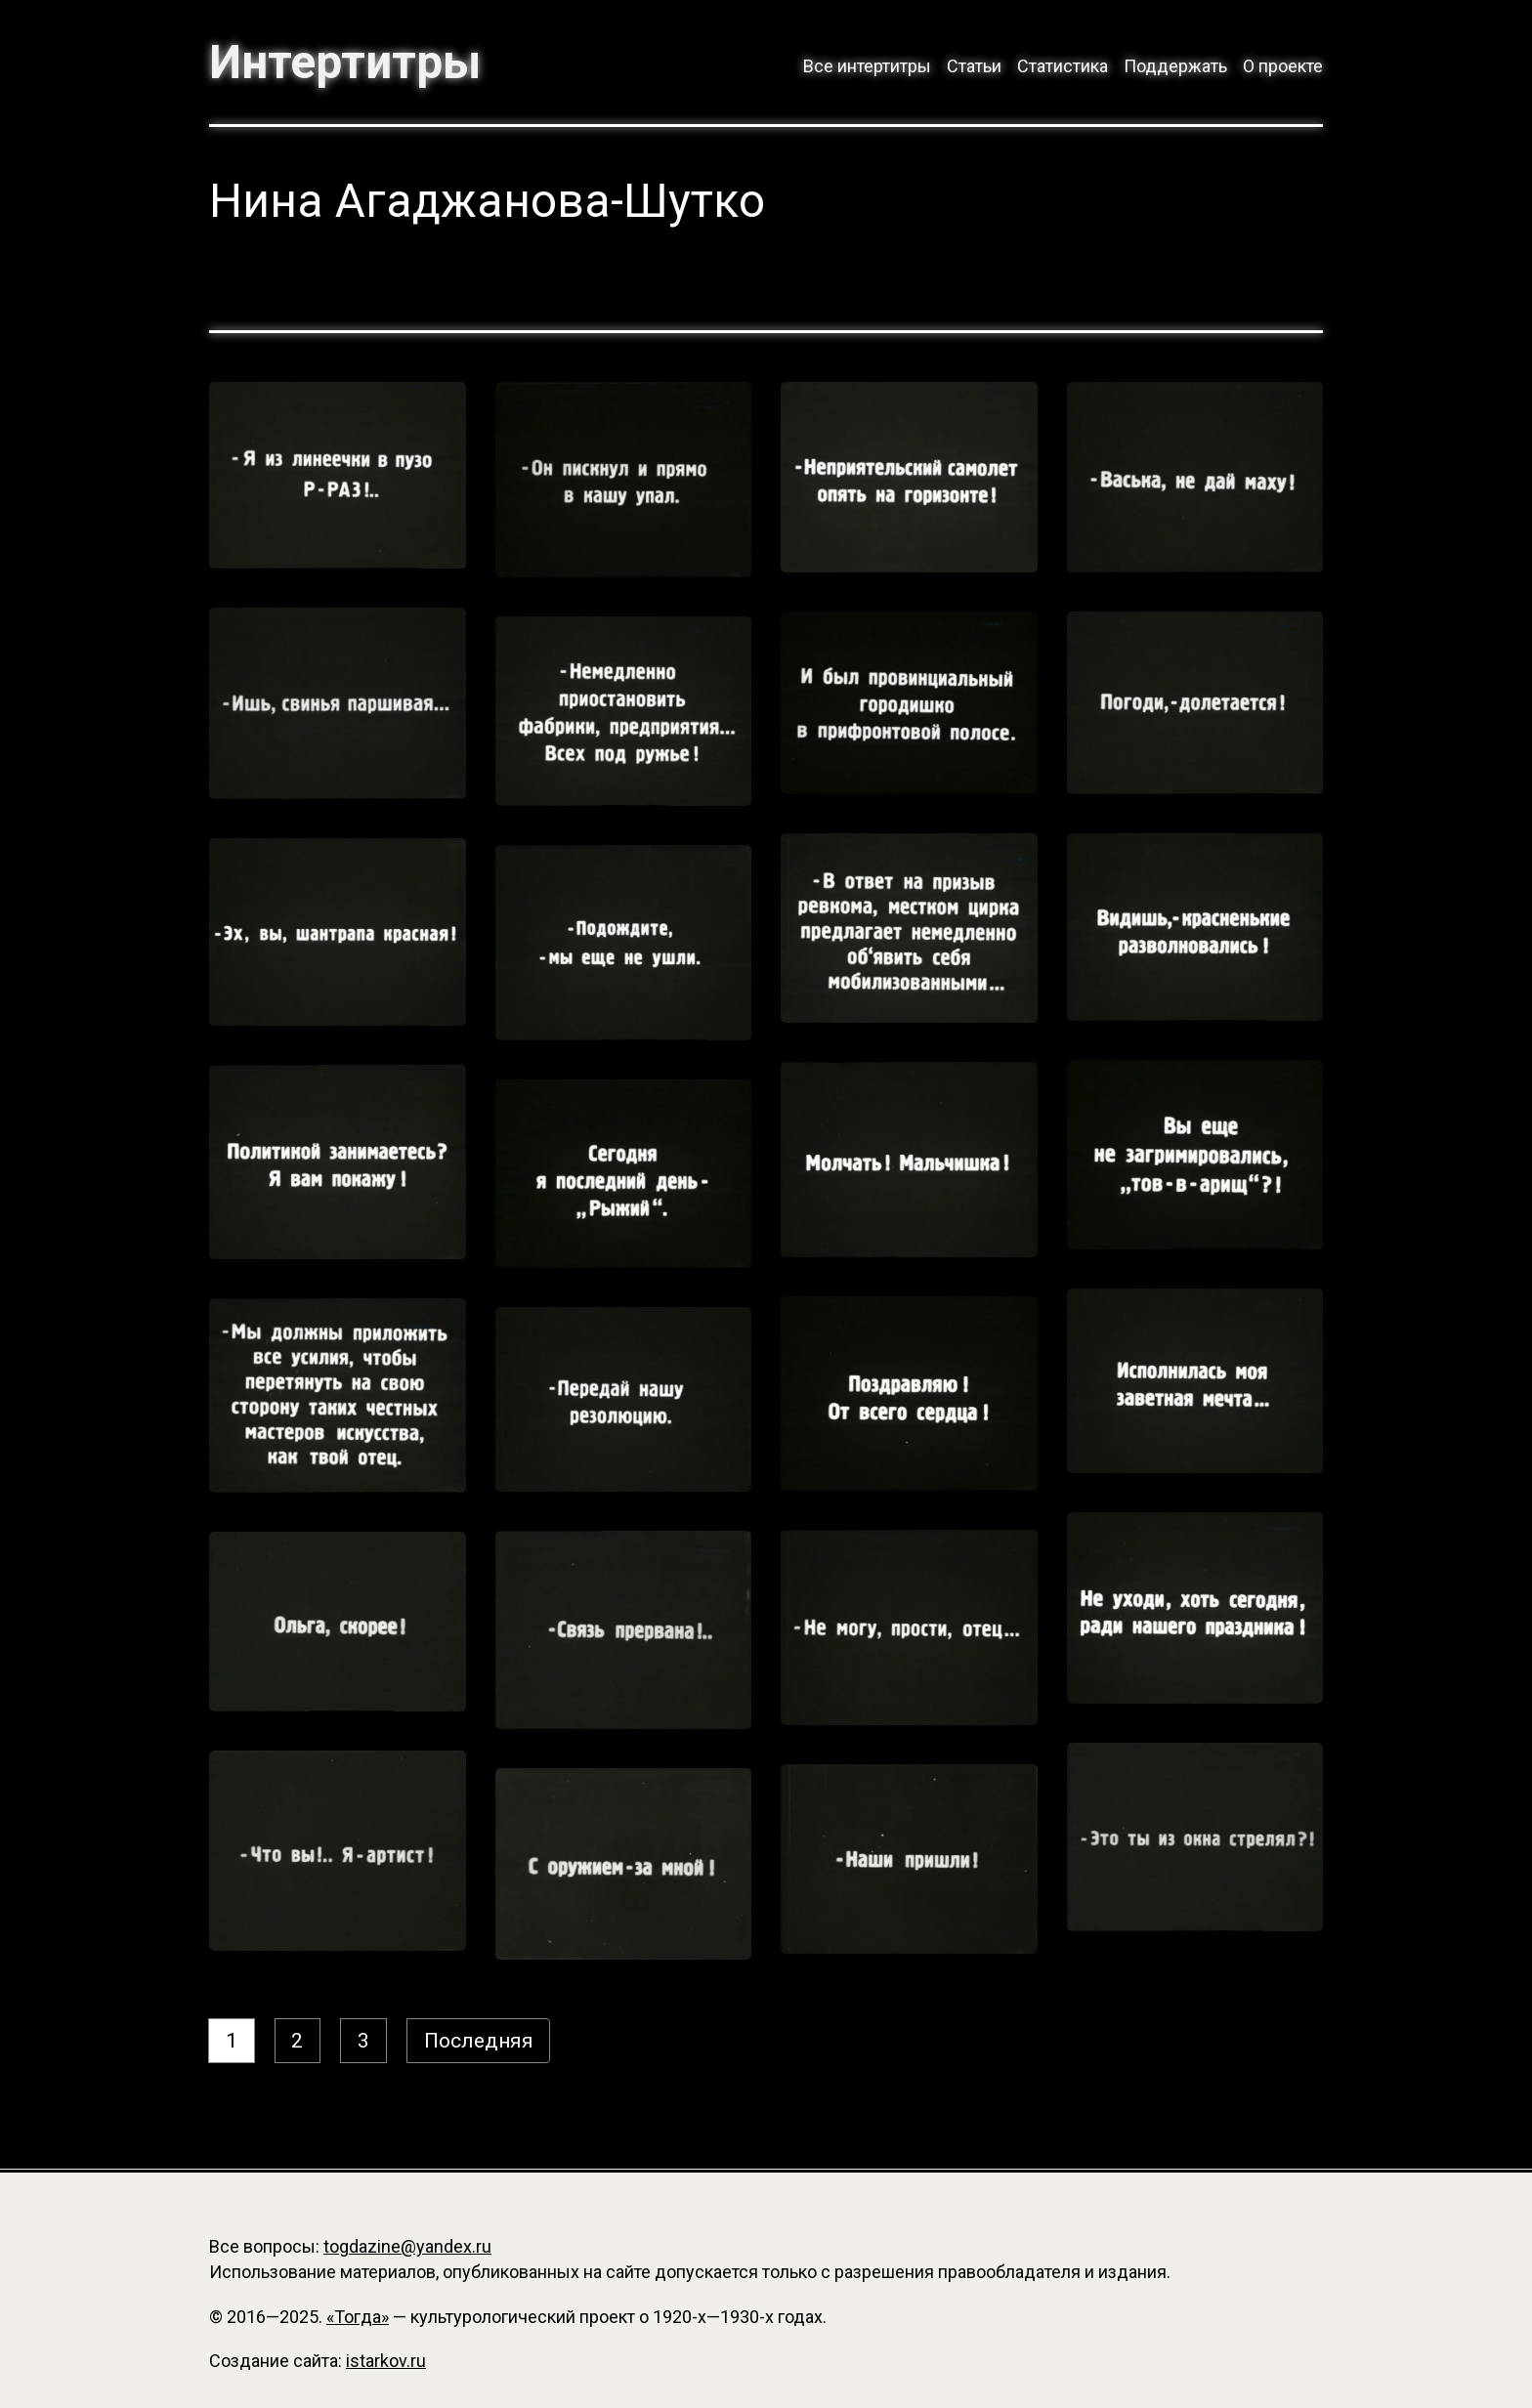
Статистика (1062, 66)
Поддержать (1175, 66)
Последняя (479, 2042)
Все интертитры (867, 66)
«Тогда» (357, 2316)
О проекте (1283, 66)
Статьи (974, 66)
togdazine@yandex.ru (407, 2246)
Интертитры (346, 62)
